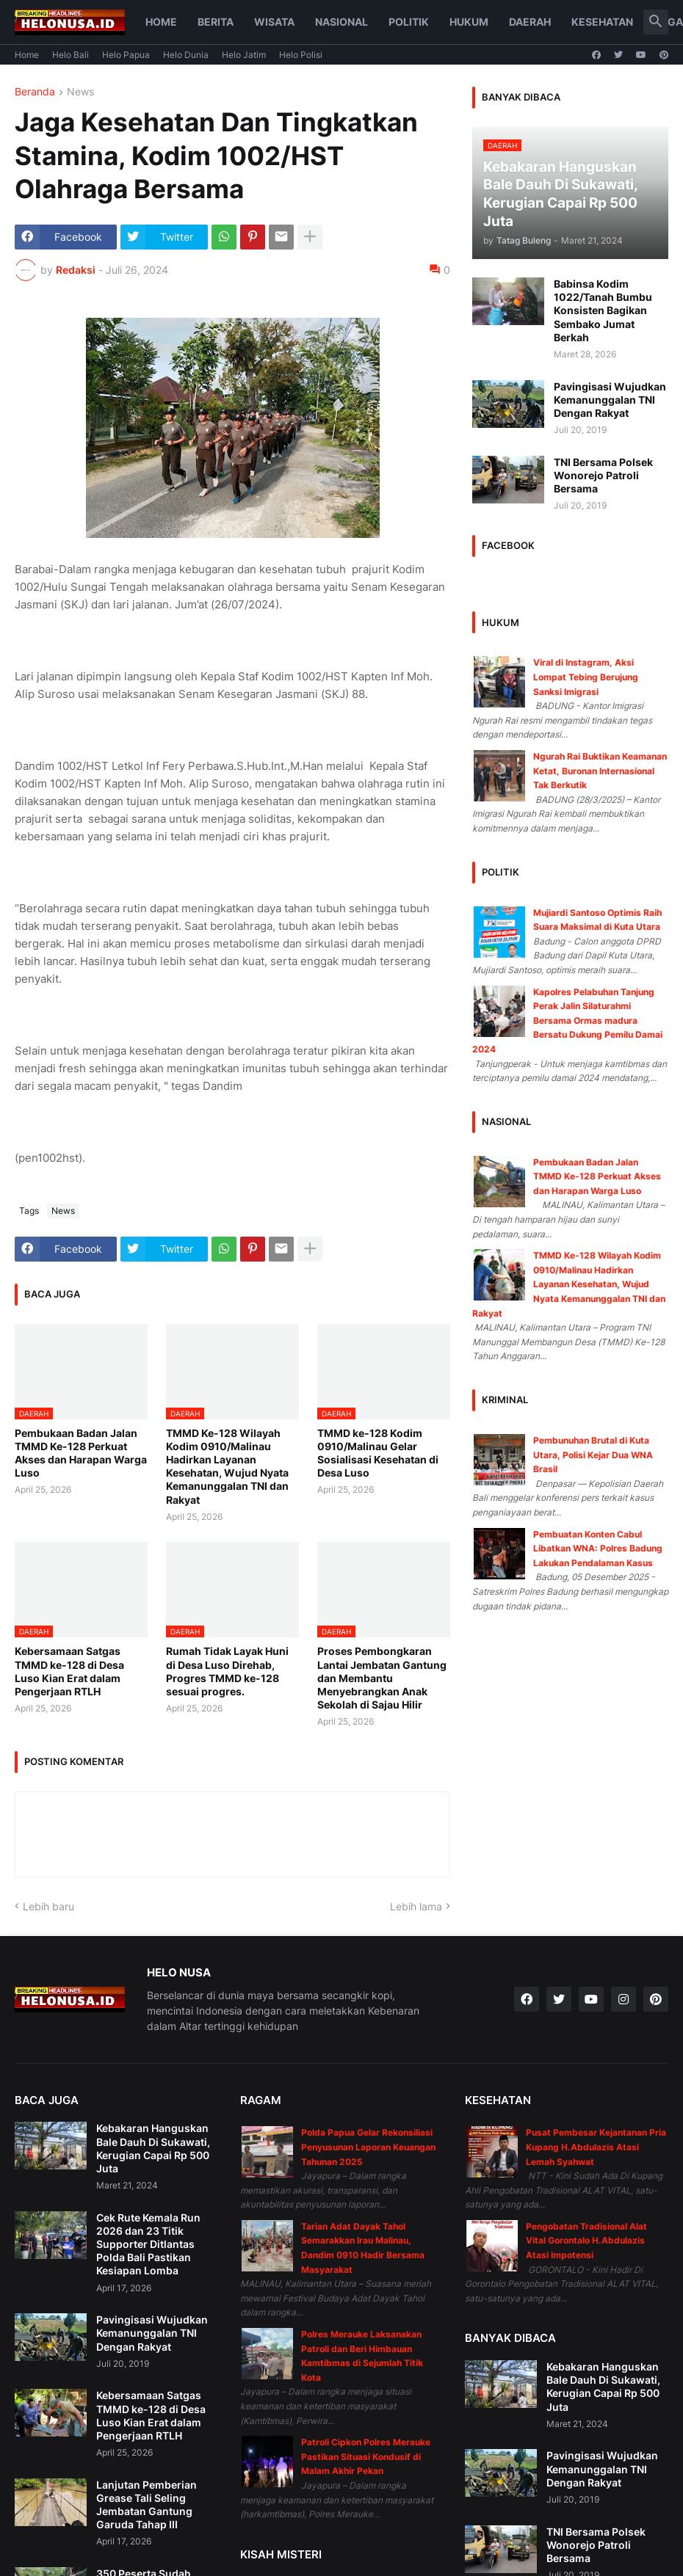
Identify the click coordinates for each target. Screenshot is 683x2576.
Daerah (530, 21)
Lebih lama (416, 1906)
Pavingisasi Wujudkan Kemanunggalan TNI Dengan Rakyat (610, 399)
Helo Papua (126, 54)
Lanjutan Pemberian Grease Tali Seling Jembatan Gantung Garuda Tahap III (146, 2504)
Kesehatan (602, 21)
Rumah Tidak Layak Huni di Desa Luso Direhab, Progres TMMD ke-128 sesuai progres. (227, 1671)
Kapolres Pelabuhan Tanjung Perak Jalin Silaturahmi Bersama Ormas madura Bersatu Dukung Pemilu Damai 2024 (567, 1020)
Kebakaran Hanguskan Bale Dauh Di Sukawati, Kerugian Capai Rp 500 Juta (153, 2148)
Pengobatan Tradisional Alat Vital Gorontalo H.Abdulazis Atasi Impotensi (586, 2240)
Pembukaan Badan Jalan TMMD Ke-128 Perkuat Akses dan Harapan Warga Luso (81, 1453)
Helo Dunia (186, 54)
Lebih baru (48, 1906)
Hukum (468, 21)
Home (161, 21)
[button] (655, 22)
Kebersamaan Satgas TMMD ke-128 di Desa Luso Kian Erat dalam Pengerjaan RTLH (69, 1671)
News (80, 92)
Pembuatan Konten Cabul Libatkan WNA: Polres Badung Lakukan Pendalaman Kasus (597, 1548)
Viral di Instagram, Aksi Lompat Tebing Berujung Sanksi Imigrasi (585, 676)
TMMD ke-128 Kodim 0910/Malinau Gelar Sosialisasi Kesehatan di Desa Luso (377, 1453)
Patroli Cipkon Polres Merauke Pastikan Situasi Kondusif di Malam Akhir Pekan (365, 2456)
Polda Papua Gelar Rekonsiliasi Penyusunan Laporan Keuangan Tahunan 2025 (368, 2146)
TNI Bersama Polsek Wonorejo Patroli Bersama (603, 475)
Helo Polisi (300, 54)
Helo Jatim (244, 54)
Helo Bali (70, 54)
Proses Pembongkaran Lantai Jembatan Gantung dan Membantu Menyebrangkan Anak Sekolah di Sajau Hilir (382, 1678)
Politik (409, 21)
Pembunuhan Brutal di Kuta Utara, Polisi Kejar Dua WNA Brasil (593, 1454)
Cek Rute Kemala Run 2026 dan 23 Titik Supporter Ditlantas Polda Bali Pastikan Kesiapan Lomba (148, 2244)
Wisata (274, 21)
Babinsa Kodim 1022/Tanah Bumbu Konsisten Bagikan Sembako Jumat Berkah (603, 310)
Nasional (341, 21)
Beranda (35, 92)
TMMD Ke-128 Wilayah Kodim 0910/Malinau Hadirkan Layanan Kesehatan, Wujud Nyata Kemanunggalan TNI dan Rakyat (227, 1466)
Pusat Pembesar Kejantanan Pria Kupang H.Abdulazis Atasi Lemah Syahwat (596, 2146)
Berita (216, 21)
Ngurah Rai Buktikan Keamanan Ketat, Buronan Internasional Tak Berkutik (600, 770)
